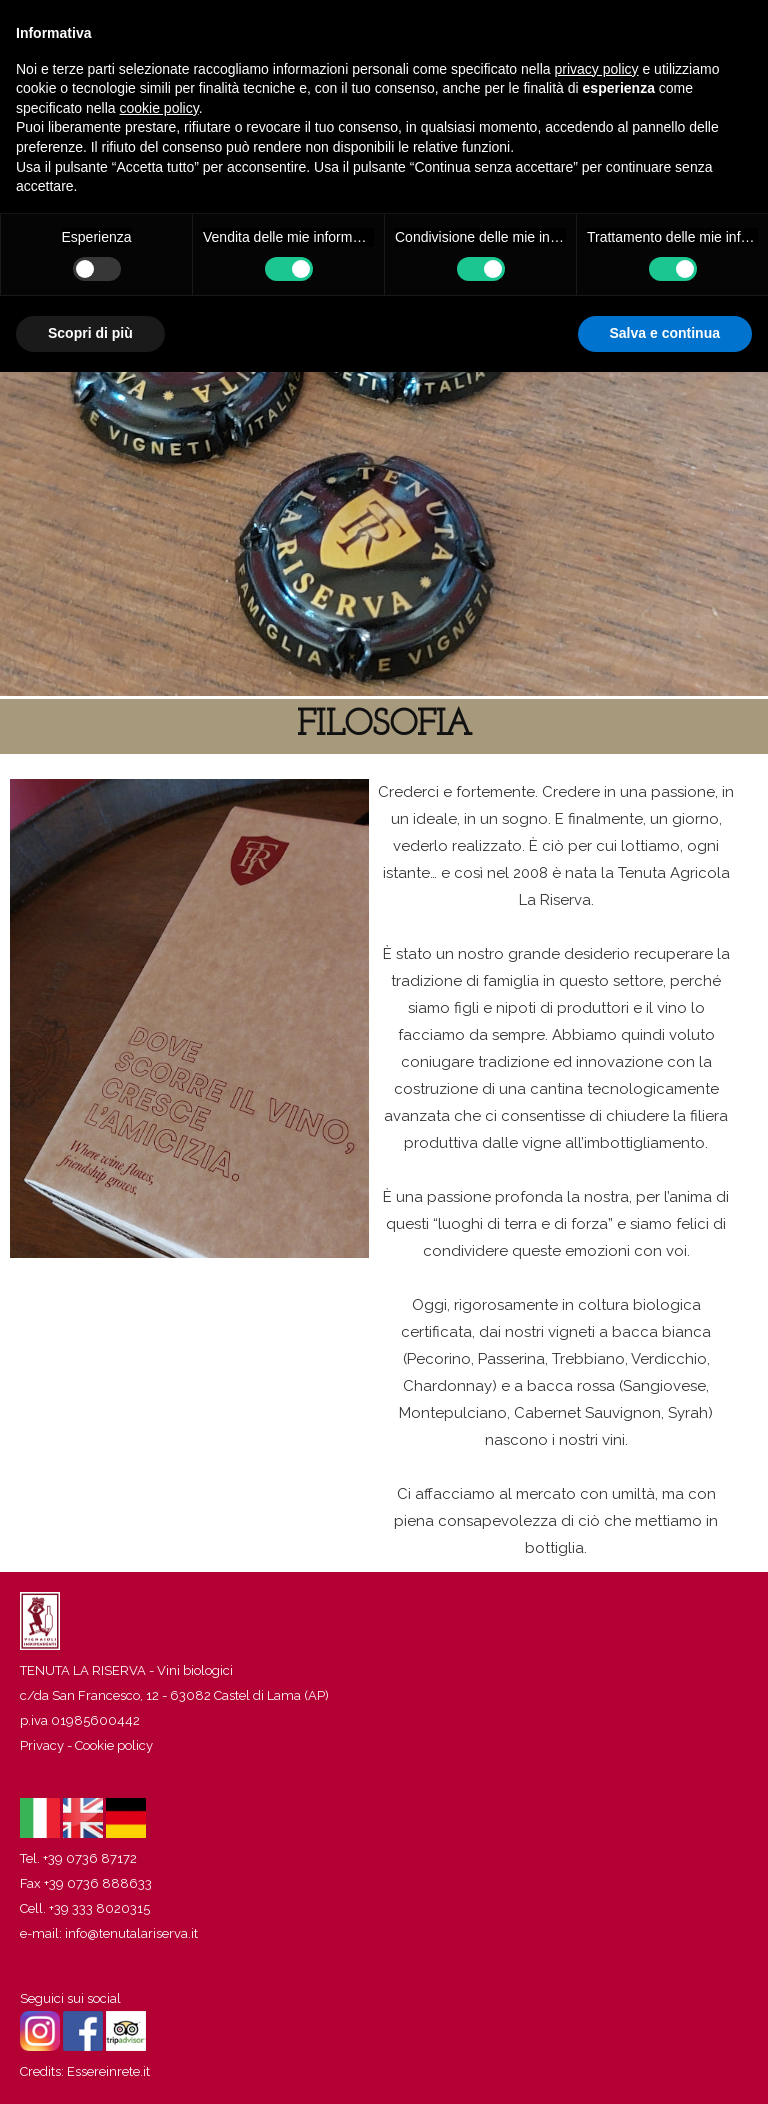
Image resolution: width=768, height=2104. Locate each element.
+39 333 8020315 (99, 1908)
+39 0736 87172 (90, 1858)
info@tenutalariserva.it (131, 1933)
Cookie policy (114, 1745)
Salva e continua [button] (665, 333)
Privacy (42, 1745)
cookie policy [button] (159, 108)
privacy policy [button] (597, 69)
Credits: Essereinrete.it (85, 2071)
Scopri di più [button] (90, 333)
